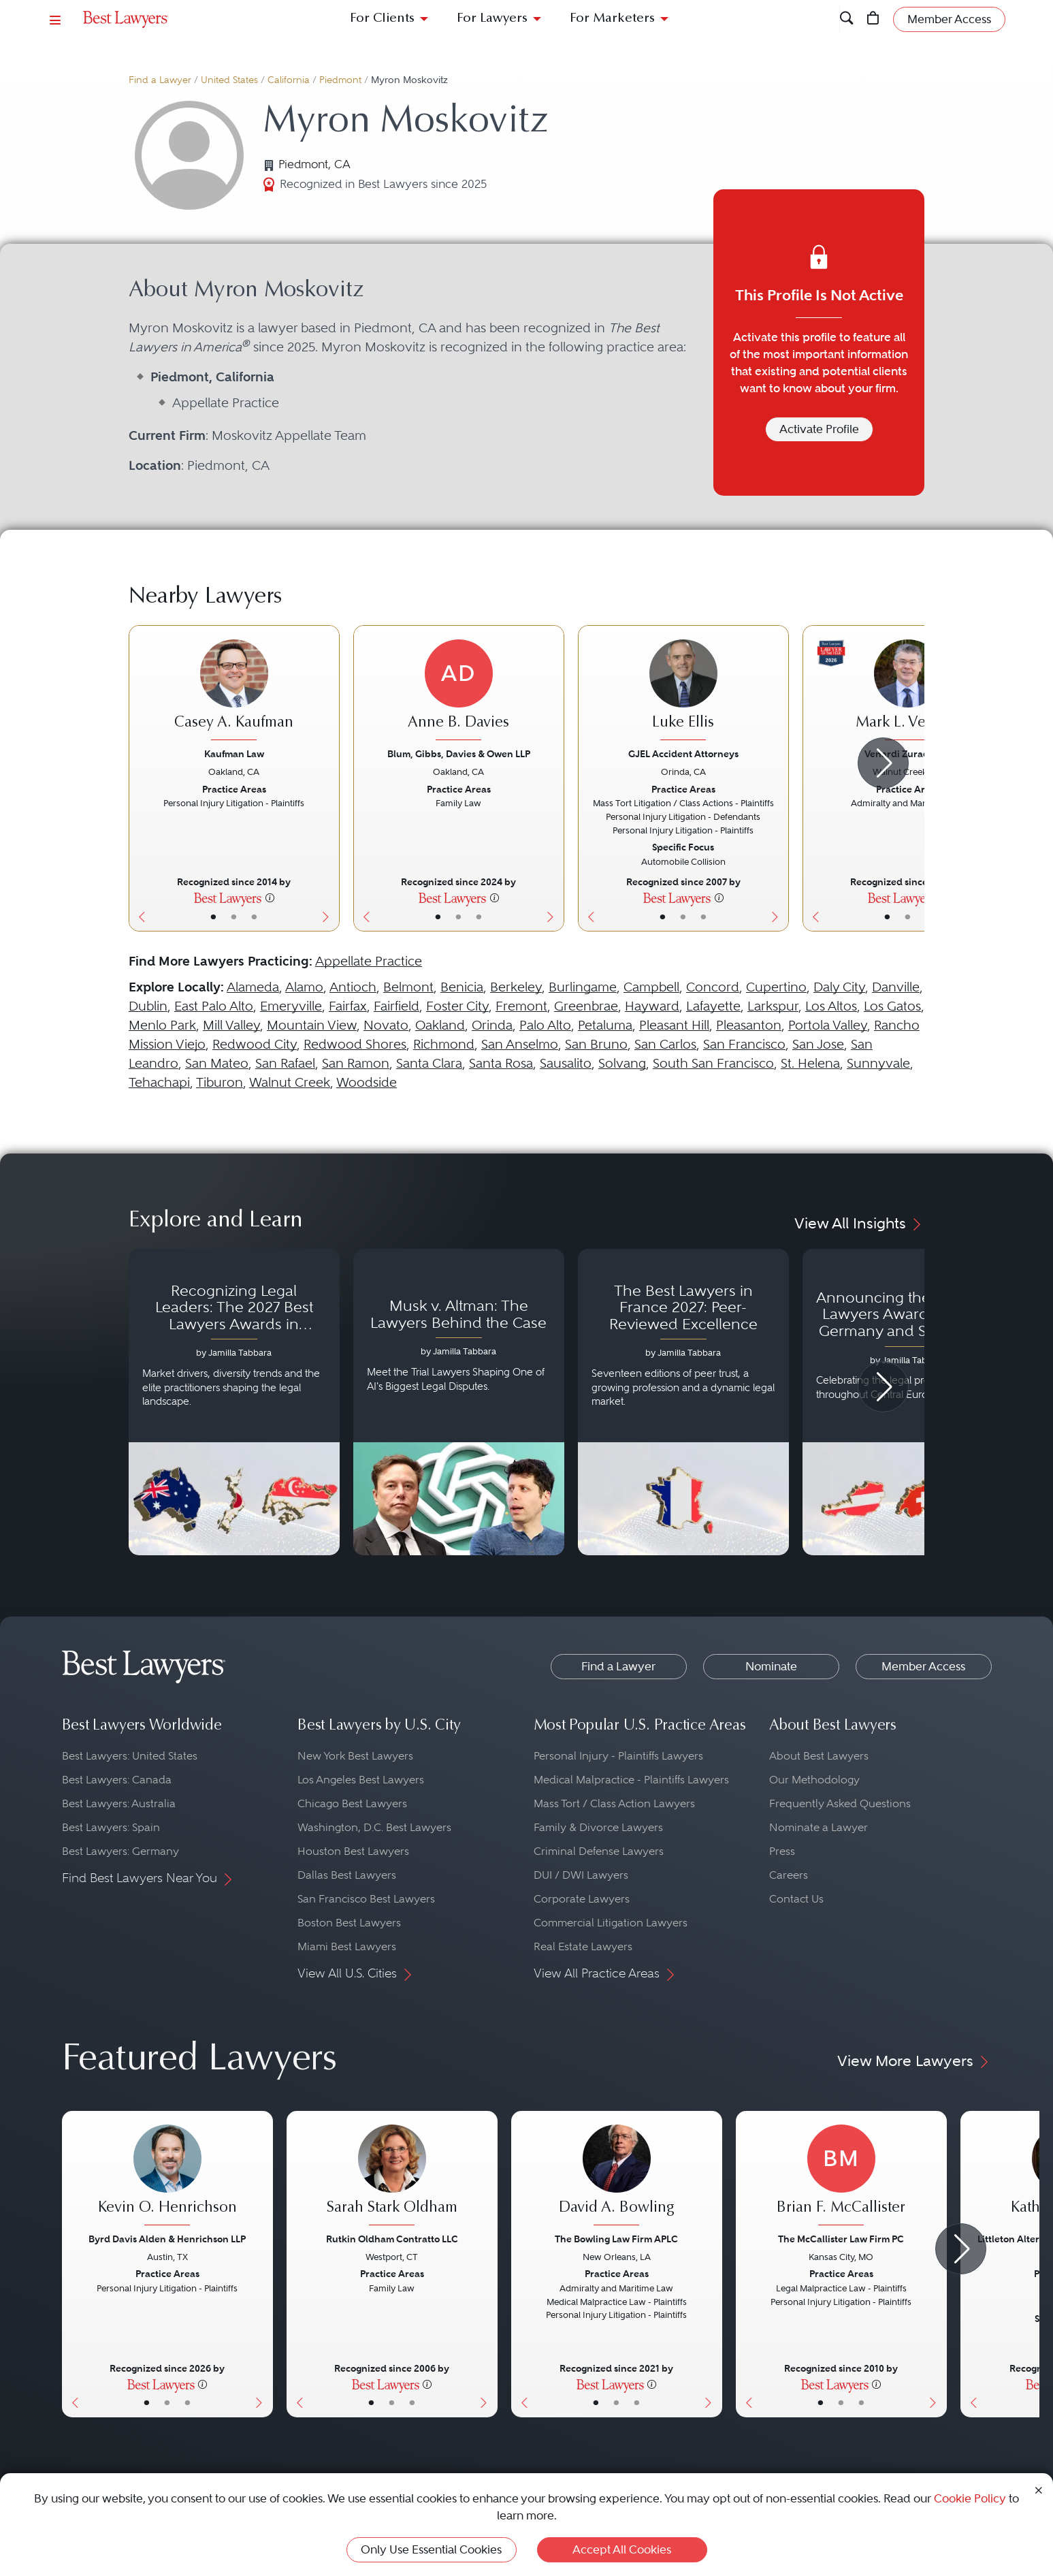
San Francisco (744, 1044)
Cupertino (776, 987)
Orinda (492, 1025)
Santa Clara (429, 1063)
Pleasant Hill (674, 1025)
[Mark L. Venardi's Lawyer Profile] (908, 691)
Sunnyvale (878, 1063)
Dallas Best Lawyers (346, 1875)
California (289, 80)
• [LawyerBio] (234, 916)
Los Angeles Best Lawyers (360, 1779)
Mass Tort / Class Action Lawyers (614, 1803)
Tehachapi (159, 1082)
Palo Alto (545, 1025)
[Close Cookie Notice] (1038, 2489)
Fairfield (396, 1006)
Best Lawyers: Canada (117, 1779)
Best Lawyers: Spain (111, 1827)
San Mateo (216, 1063)
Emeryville (291, 1006)
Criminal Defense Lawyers (599, 1851)
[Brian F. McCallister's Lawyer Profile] (841, 2177)
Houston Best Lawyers (353, 1851)
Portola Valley (827, 1025)
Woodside (366, 1082)
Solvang (622, 1063)
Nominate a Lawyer (818, 1827)
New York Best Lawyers (355, 1755)
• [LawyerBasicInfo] (213, 916)
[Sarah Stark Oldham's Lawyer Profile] (392, 2177)
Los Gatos (892, 1006)
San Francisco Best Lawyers (366, 1898)
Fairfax (348, 1006)
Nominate (771, 1666)
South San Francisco (713, 1063)
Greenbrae (586, 1006)
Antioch (352, 987)
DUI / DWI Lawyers (581, 1875)
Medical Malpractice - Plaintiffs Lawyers (631, 1779)
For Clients (382, 18)
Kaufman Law (234, 754)
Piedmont (340, 80)
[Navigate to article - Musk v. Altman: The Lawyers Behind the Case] (458, 1402)
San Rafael (285, 1063)
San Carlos (665, 1044)
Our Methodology (814, 1779)
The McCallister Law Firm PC (841, 2239)
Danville (896, 987)
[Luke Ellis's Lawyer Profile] (683, 691)
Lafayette (713, 1006)
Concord (712, 987)
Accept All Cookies (621, 2549)
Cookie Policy (970, 2498)
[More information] (269, 897)
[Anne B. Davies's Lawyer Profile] (459, 691)
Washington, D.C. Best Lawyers (374, 1827)
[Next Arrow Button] (883, 763)
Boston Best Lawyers (349, 1922)
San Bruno (596, 1044)
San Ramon (355, 1063)
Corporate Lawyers (582, 1898)
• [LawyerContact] (254, 916)
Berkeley (516, 987)
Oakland (440, 1025)
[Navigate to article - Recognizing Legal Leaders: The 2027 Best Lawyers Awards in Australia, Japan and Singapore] (234, 1402)
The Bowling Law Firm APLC (616, 2239)
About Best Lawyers (819, 1755)
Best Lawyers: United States (129, 1755)
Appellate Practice (368, 961)
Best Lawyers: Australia (119, 1803)
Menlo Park (162, 1025)
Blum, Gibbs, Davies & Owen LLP (458, 754)
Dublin (148, 1006)
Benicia (461, 987)
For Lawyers (492, 18)
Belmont (408, 987)
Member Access (923, 1666)
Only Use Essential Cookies (431, 2549)
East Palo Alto (213, 1006)
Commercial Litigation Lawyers (610, 1922)
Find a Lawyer (160, 80)
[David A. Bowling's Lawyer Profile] (617, 2177)
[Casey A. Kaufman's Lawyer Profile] (234, 691)
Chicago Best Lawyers (352, 1803)
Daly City (839, 987)
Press (782, 1851)
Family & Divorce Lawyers (598, 1827)
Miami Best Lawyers (346, 1946)
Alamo (304, 987)
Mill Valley (231, 1025)
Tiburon (219, 1082)
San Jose (818, 1044)
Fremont (521, 1006)
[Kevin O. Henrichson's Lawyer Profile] (167, 2177)
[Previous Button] (139, 778)
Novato (385, 1025)
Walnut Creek (289, 1082)
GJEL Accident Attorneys (683, 754)
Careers (788, 1875)
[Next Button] (329, 778)
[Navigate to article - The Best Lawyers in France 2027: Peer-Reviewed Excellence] (683, 1402)
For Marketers (612, 18)
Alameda (253, 987)
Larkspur (772, 1006)
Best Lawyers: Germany (120, 1851)
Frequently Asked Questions (840, 1803)
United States (229, 80)
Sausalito (566, 1063)
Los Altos (831, 1006)
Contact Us (796, 1898)
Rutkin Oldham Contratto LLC (392, 2239)
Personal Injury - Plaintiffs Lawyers (618, 1755)
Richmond (443, 1044)
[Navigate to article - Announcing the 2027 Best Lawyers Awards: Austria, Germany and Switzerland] (908, 1402)
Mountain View (312, 1025)
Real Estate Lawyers (583, 1946)
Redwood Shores (355, 1044)
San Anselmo (519, 1044)
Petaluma (605, 1025)
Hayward (652, 1006)
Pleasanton (748, 1025)
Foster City (457, 1006)
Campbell (651, 987)
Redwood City (254, 1044)
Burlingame (583, 987)
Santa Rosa (501, 1063)
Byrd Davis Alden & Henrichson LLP (167, 2239)
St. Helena (810, 1063)
